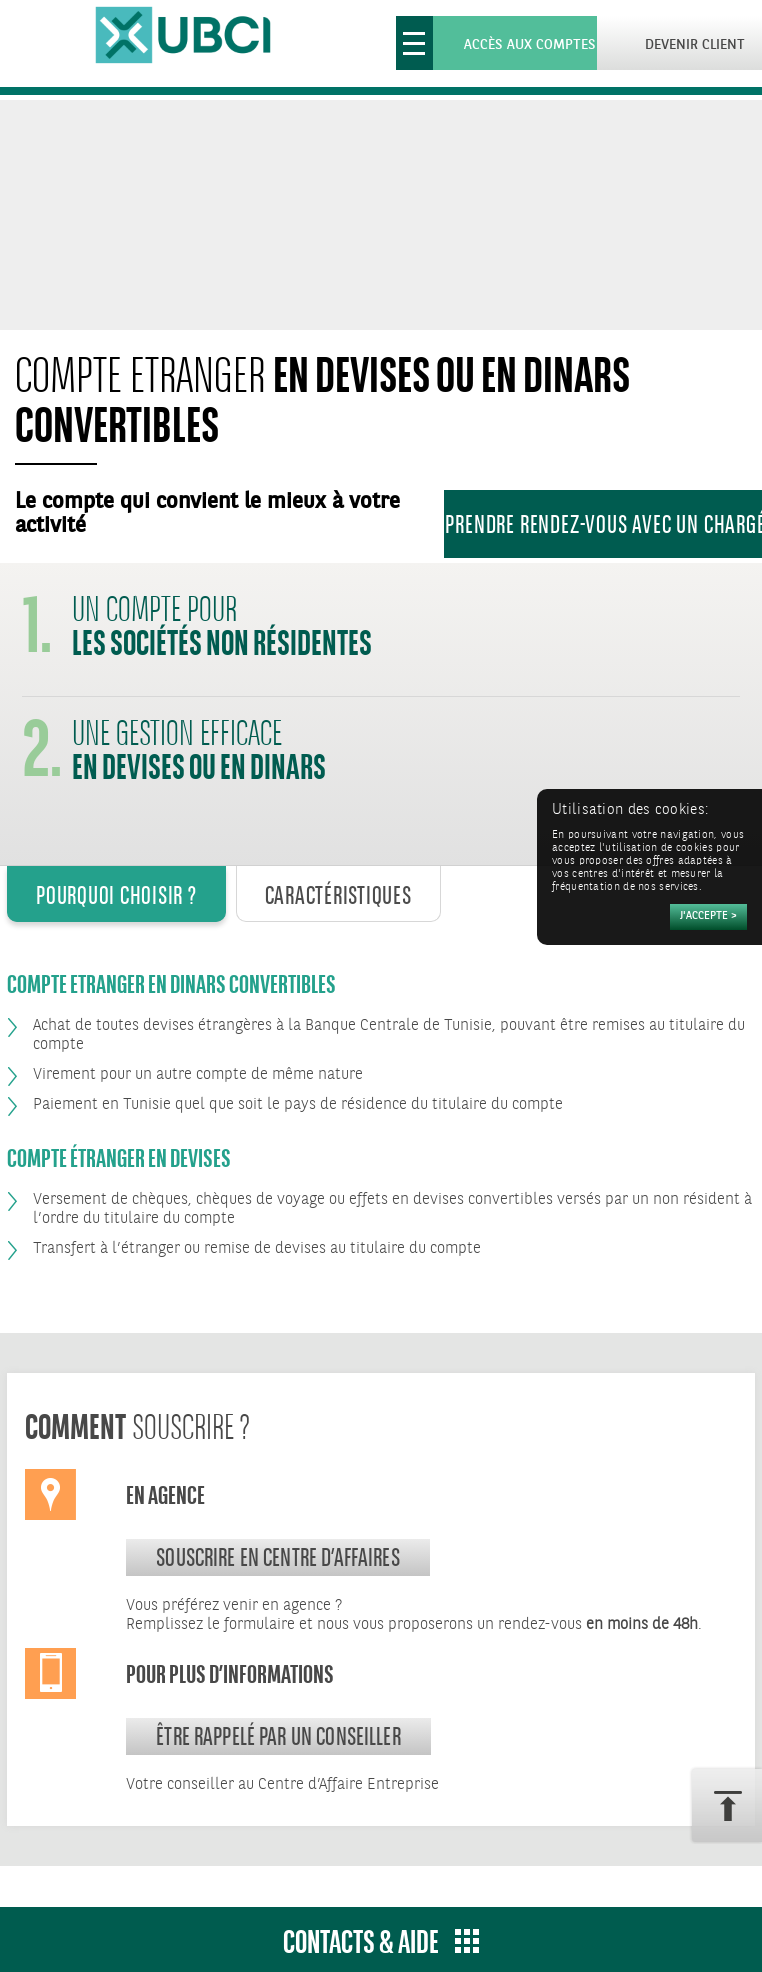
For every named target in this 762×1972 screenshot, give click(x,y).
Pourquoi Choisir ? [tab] (116, 895)
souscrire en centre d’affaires (278, 1557)
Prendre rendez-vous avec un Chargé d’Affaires (603, 524)
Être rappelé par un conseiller (278, 1736)
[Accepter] (708, 917)
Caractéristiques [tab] (338, 895)
